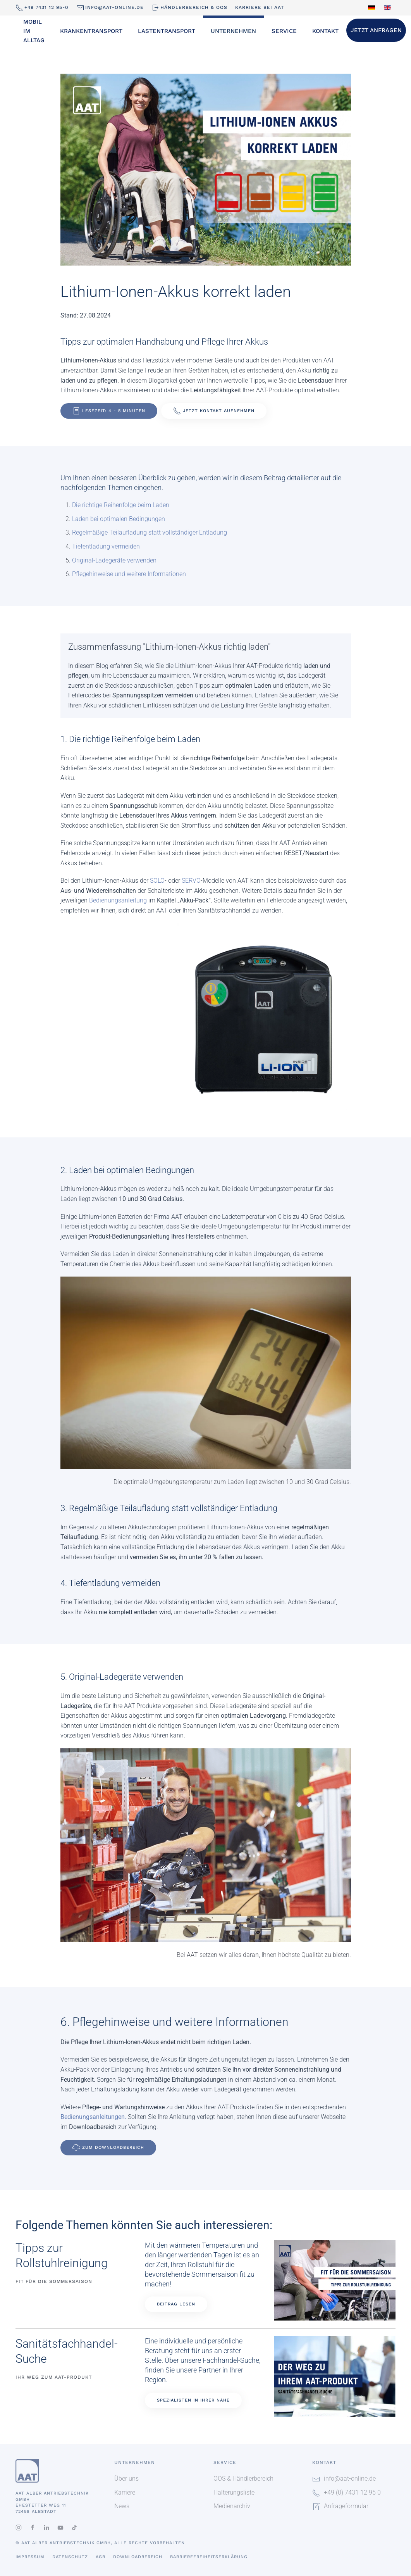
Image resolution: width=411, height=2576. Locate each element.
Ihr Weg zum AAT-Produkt (53, 2377)
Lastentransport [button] (166, 31)
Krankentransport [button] (91, 31)
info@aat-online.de (110, 8)
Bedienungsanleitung (118, 900)
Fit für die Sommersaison (53, 2281)
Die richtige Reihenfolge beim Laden (120, 505)
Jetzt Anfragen (376, 30)
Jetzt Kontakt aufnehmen (214, 411)
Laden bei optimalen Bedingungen (118, 519)
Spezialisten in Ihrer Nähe (193, 2400)
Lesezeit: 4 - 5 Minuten (108, 411)
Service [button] (284, 31)
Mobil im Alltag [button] (34, 31)
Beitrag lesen (176, 2304)
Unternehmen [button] (233, 31)
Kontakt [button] (325, 31)
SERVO (191, 880)
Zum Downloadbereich (108, 2148)
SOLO (157, 880)
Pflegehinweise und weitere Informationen (129, 574)
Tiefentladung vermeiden (106, 546)
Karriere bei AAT (259, 7)
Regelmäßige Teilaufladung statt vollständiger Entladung (149, 532)
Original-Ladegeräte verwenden (114, 560)
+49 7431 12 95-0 (42, 8)
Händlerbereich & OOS (189, 8)
